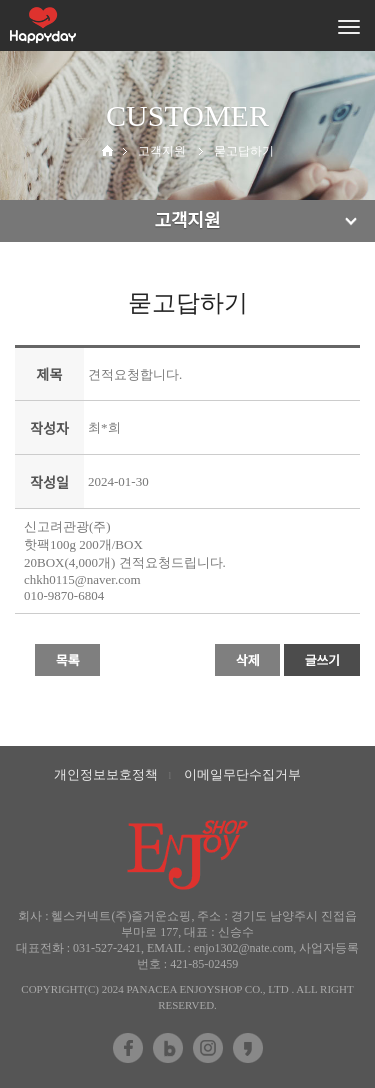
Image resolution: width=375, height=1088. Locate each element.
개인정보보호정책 (106, 774)
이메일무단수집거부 (242, 774)
